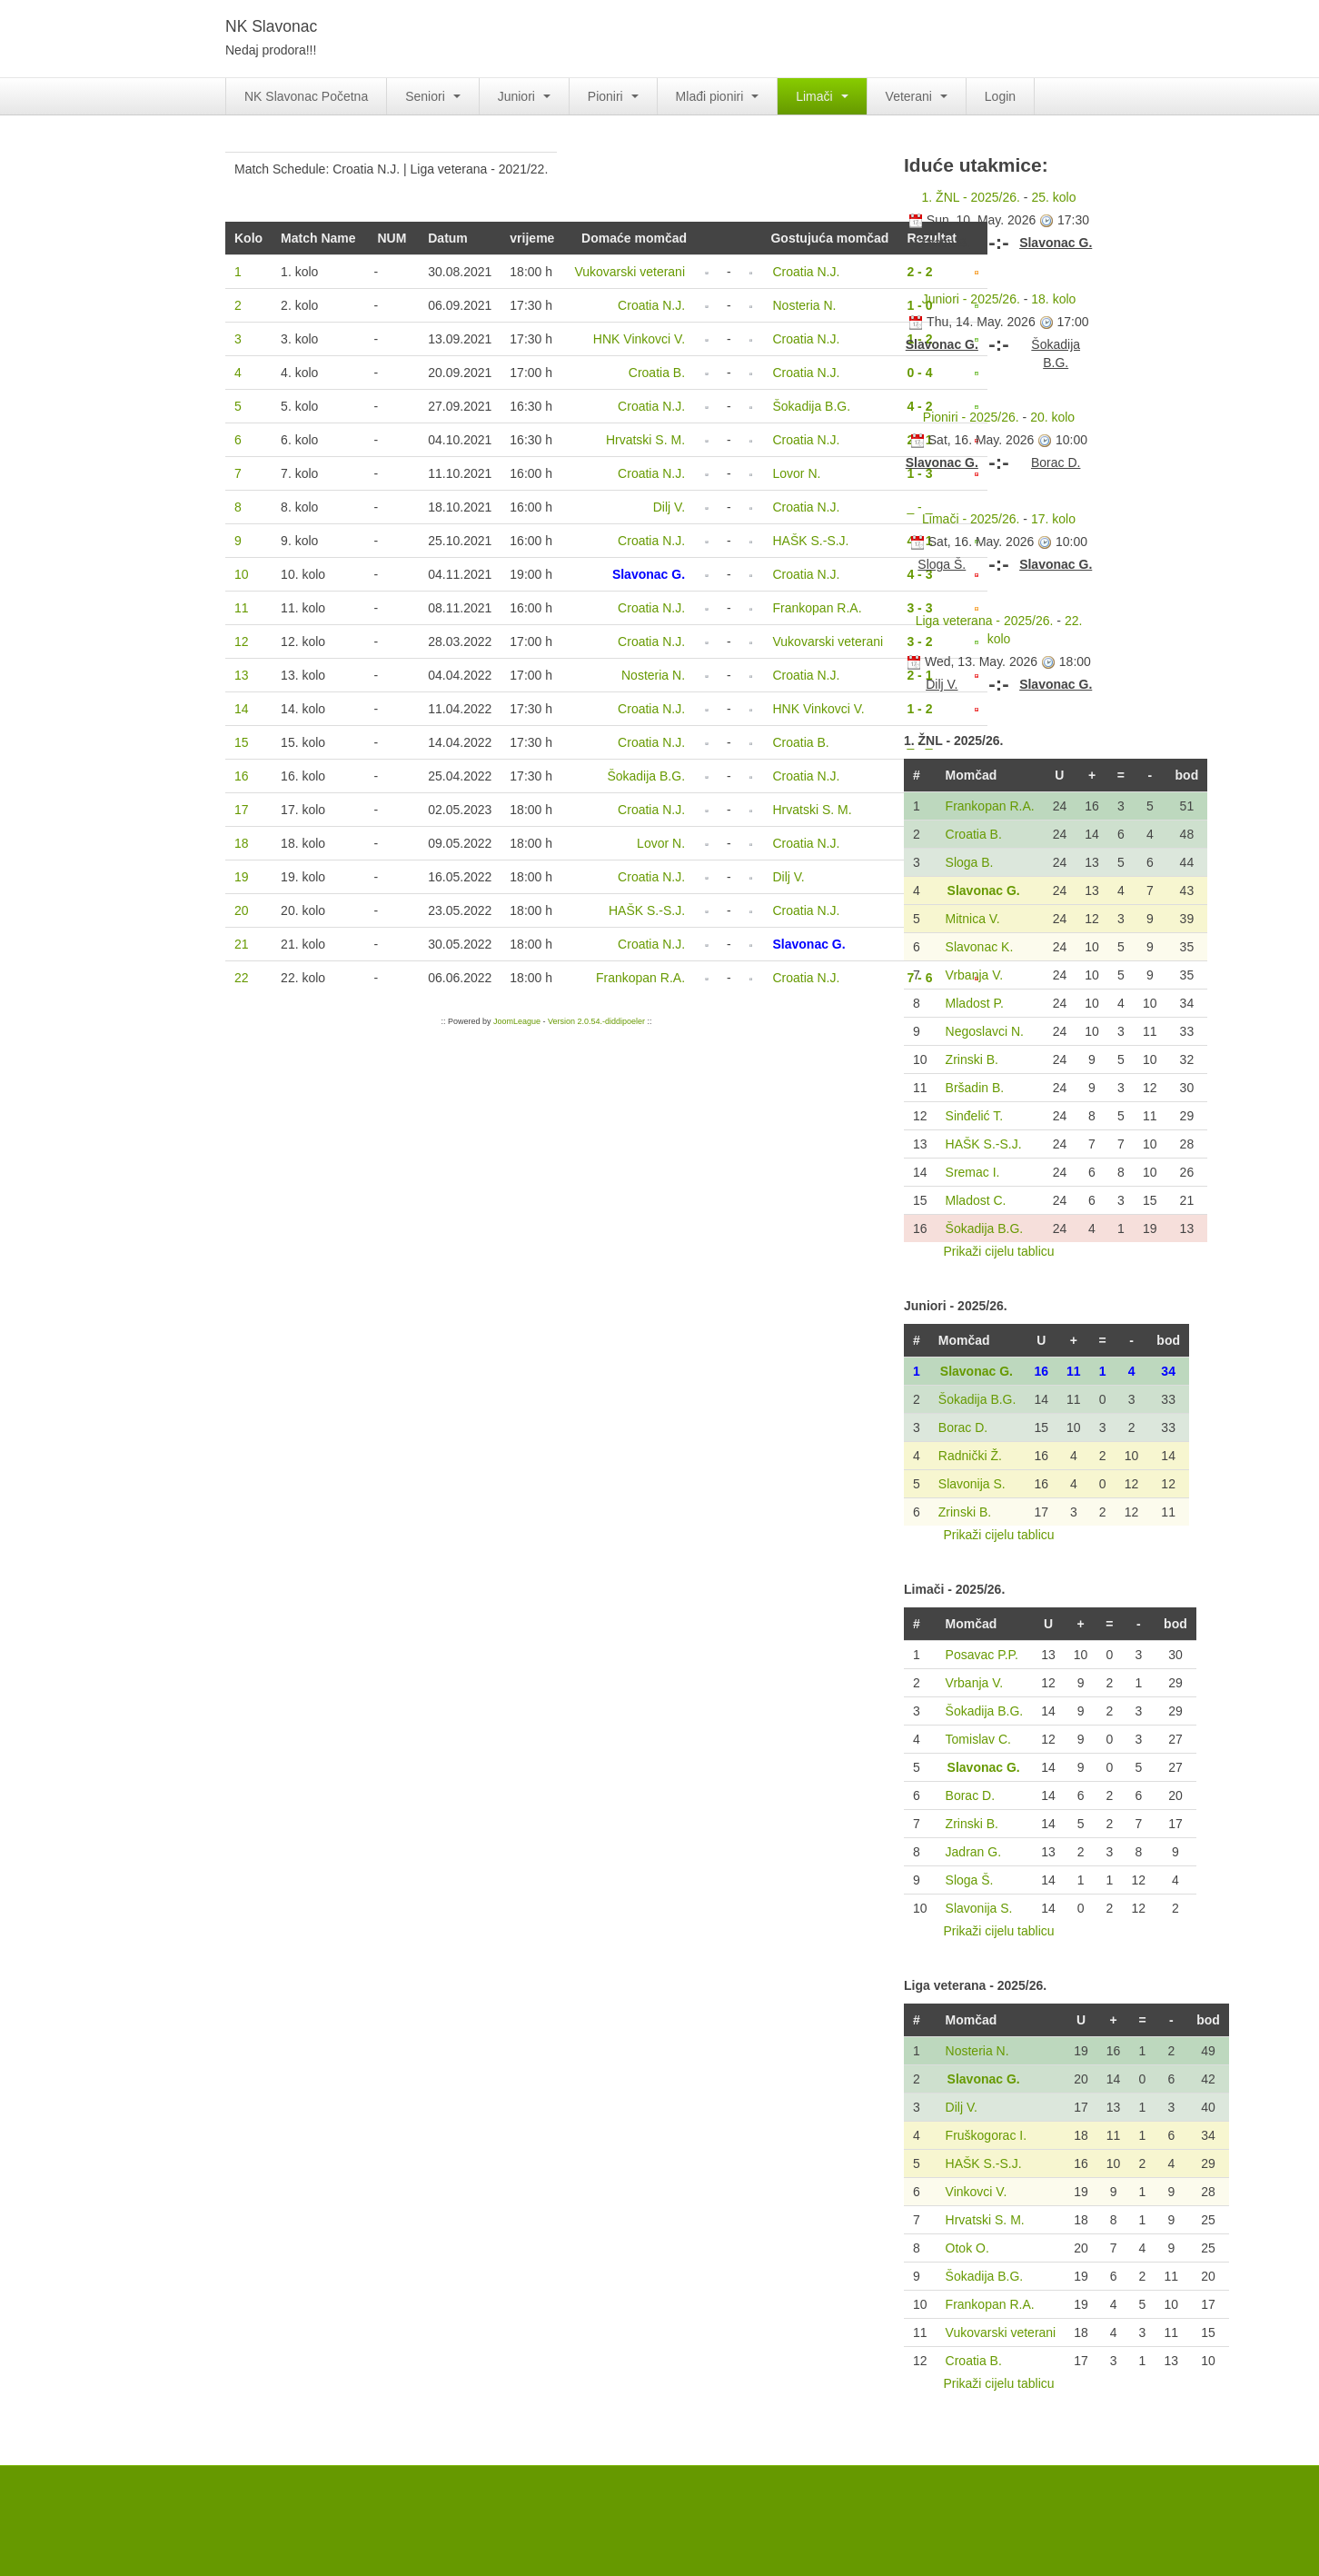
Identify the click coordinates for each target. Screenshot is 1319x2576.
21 (241, 944)
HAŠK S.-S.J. (984, 1144)
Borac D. (962, 1427)
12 (241, 641)
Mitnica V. (973, 918)
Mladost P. (975, 1003)
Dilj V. (961, 2107)
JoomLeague (516, 1021)
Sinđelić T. (975, 1116)
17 (241, 809)
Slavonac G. (983, 890)
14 (241, 708)
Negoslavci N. (985, 1031)
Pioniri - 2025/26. (971, 417)
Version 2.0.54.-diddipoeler (596, 1021)
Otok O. (967, 2248)
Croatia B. (974, 834)
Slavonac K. (980, 947)
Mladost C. (976, 1200)
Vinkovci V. (976, 2191)
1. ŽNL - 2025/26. (971, 197)
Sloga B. (970, 862)
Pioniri (613, 96)
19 (241, 877)
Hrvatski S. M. (985, 2220)
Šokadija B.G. (985, 1228)
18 (241, 843)
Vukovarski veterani (1001, 2332)
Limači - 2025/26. (970, 519)
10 (241, 574)
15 (241, 742)
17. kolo (1053, 519)
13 (241, 675)
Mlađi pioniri (717, 96)
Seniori (432, 96)
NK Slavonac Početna (306, 96)
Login (1000, 96)
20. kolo (1052, 417)
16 (241, 776)
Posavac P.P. (982, 1654)
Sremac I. (973, 1172)
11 (241, 608)
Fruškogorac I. (986, 2135)
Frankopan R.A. (990, 806)
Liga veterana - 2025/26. (985, 620)
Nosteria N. (977, 2051)
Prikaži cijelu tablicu (998, 1251)
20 (241, 910)
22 (241, 977)
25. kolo (1053, 197)
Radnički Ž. (970, 1455)
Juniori (524, 96)
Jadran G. (973, 1852)
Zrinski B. (972, 1059)
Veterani (916, 96)
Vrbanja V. (975, 975)
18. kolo (1053, 299)
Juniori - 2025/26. (971, 299)
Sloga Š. (970, 1880)
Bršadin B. (975, 1087)
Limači (822, 96)
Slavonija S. (972, 1484)
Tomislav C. (978, 1739)
